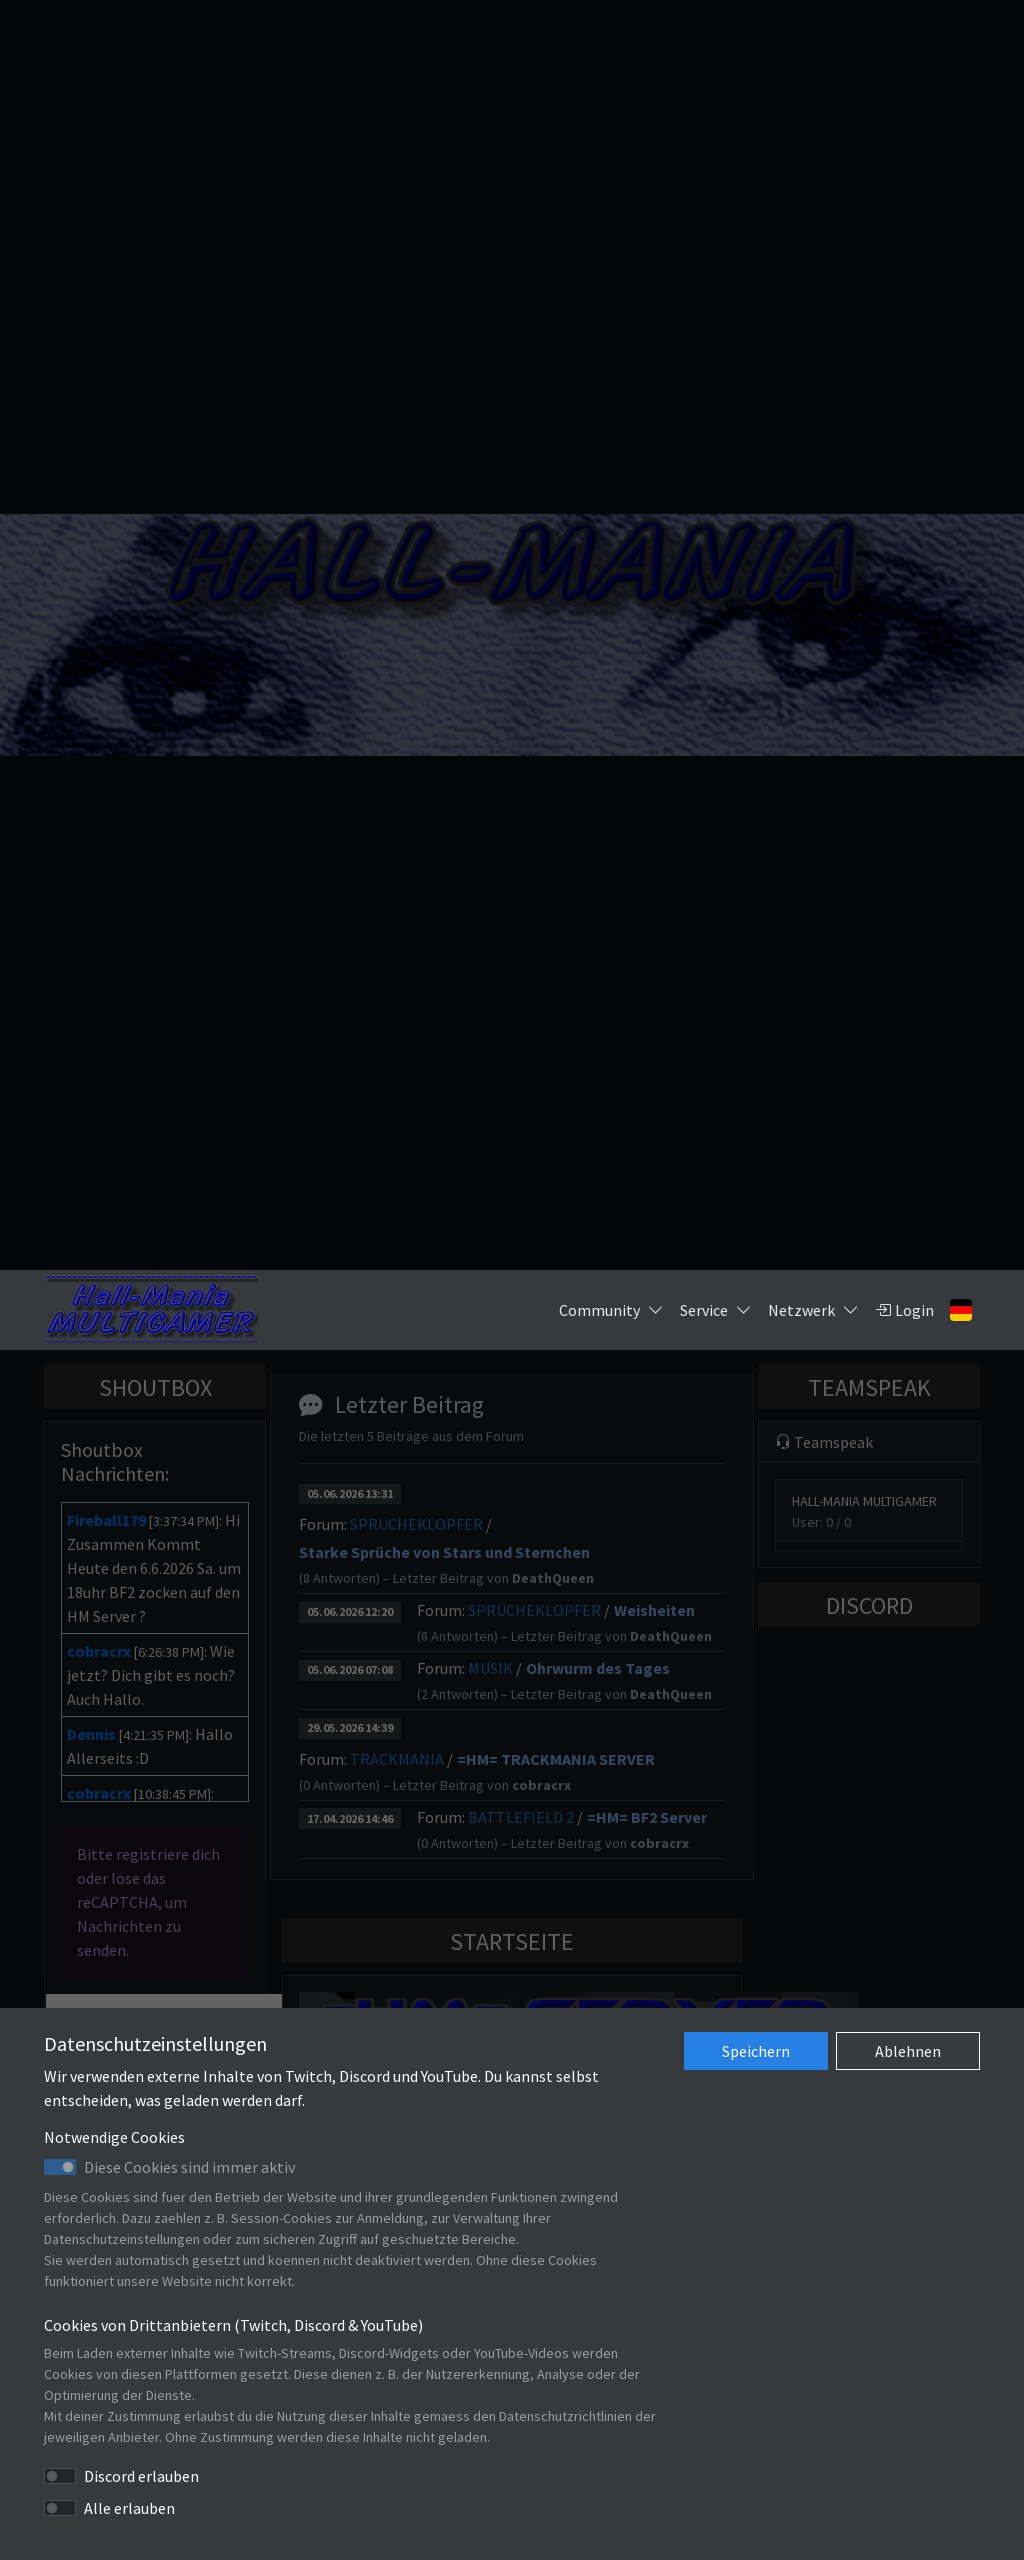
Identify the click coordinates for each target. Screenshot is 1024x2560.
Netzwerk (813, 1310)
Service (716, 1310)
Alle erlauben (129, 2508)
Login (904, 1310)
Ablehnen (908, 2051)
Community (611, 1310)
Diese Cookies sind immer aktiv (189, 2167)
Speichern (756, 2051)
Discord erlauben (141, 2476)
